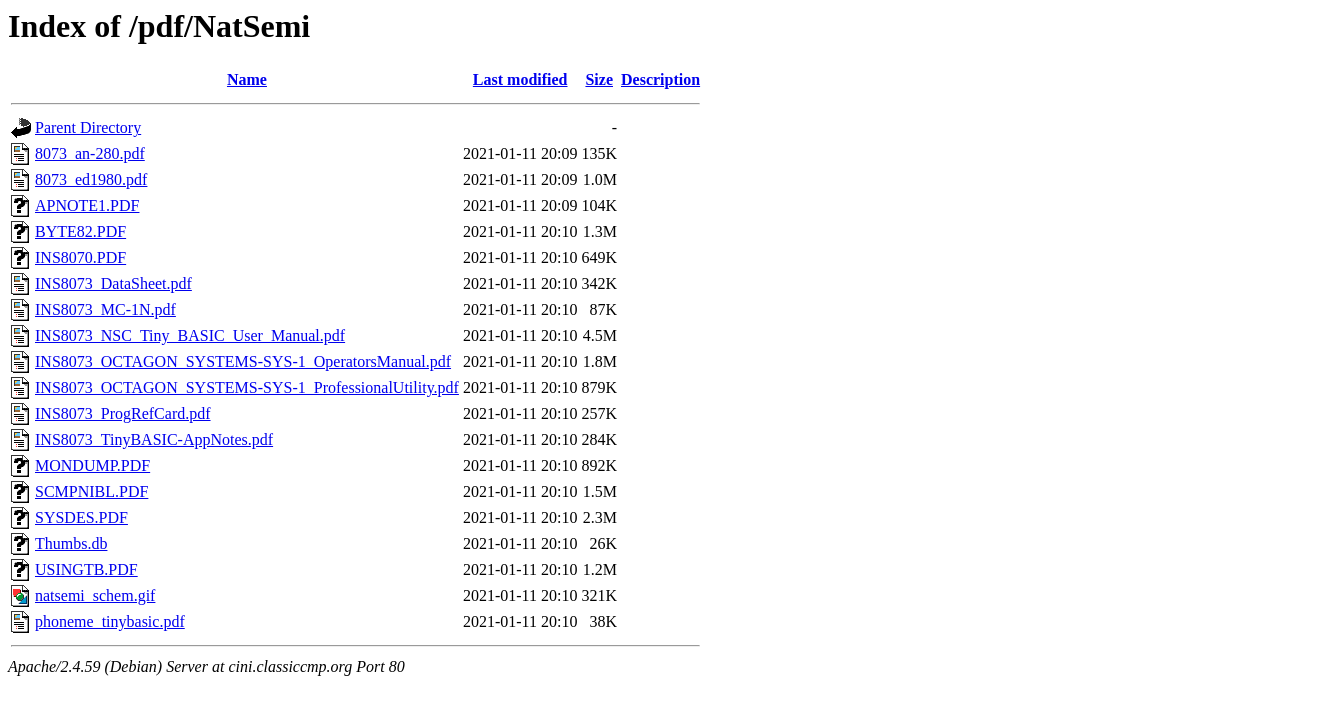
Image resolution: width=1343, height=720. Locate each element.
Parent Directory (88, 127)
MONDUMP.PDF (92, 465)
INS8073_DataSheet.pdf (113, 283)
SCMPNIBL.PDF (91, 491)
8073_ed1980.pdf (91, 179)
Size (599, 79)
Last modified (520, 79)
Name (247, 79)
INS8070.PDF (80, 257)
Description (660, 79)
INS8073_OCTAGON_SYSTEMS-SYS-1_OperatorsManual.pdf (243, 361)
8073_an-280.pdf (90, 153)
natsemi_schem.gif (95, 595)
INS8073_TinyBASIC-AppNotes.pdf (154, 439)
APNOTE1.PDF (87, 205)
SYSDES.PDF (81, 517)
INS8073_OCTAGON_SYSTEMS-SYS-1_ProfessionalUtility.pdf (247, 387)
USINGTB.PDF (86, 569)
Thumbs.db (71, 543)
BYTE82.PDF (80, 231)
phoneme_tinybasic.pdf (110, 621)
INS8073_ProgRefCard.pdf (123, 413)
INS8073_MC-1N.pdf (105, 309)
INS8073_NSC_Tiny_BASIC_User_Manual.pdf (190, 335)
